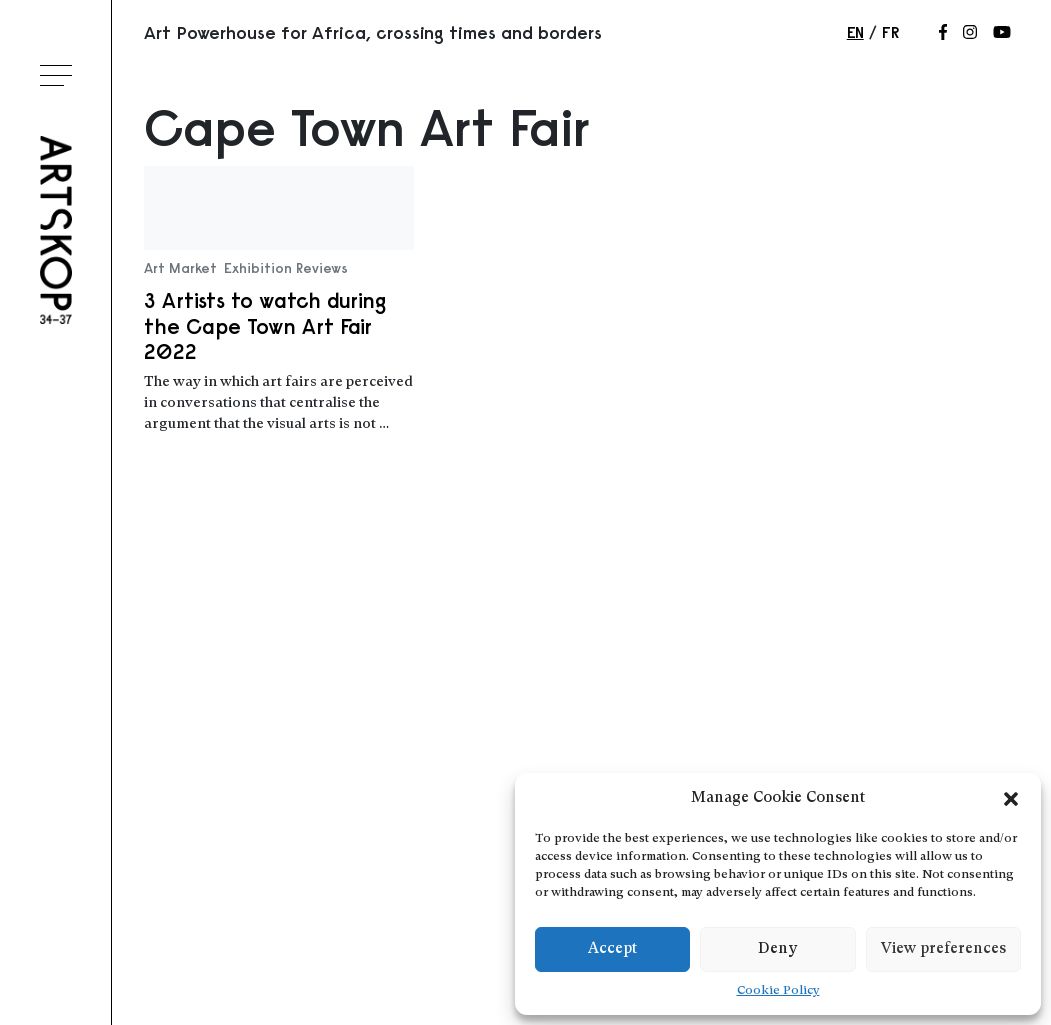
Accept (612, 949)
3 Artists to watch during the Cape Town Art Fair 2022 (265, 325)
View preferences (943, 949)
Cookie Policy (778, 991)
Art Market (180, 268)
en (855, 32)
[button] (1011, 799)
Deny (777, 949)
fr (890, 32)
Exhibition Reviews (286, 268)
